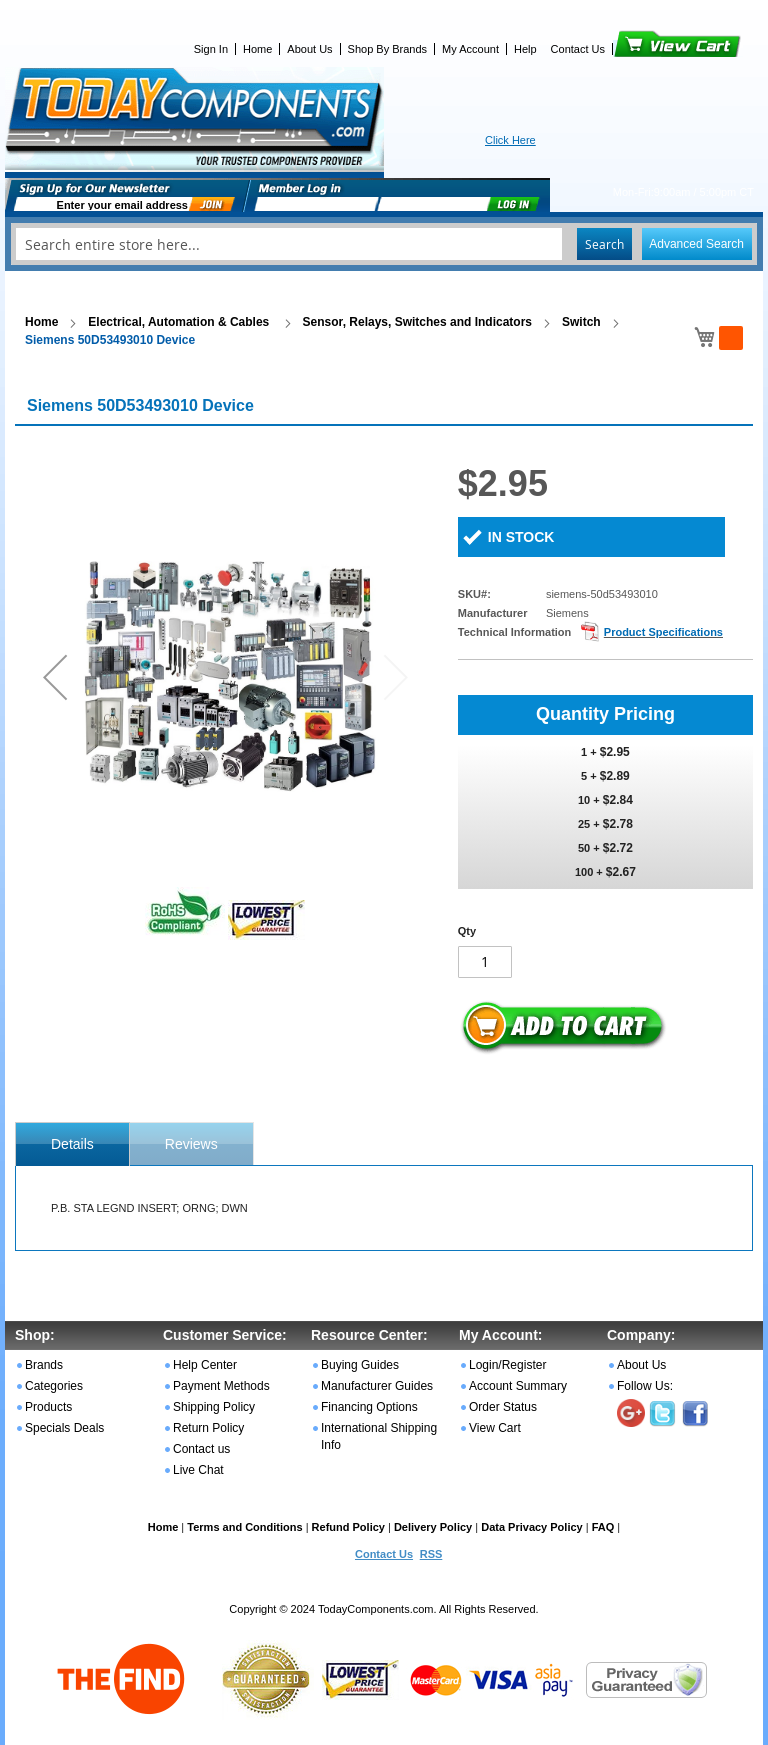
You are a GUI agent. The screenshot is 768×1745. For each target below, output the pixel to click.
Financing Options (369, 1407)
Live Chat (198, 1470)
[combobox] (384, 244)
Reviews (191, 1144)
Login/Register (507, 1365)
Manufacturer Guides (377, 1386)
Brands (44, 1365)
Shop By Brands (388, 49)
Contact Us (578, 49)
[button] (55, 676)
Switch (581, 322)
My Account (470, 49)
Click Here (510, 140)
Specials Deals (64, 1428)
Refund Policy (348, 1527)
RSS (431, 1554)
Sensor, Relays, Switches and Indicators (417, 322)
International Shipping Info (379, 1436)
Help (525, 49)
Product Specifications (663, 632)
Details (72, 1144)
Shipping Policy (214, 1407)
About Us (309, 49)
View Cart (643, 49)
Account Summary (518, 1386)
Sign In (211, 49)
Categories (54, 1386)
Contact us (201, 1449)
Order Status (503, 1407)
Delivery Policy (433, 1527)
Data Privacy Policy (532, 1527)
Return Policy (208, 1428)
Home (257, 49)
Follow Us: (645, 1386)
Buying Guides (360, 1365)
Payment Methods (221, 1386)
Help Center (205, 1365)
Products (48, 1407)
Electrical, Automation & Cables (180, 322)
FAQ (603, 1527)
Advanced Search (696, 244)
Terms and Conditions (244, 1527)
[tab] (72, 1144)
